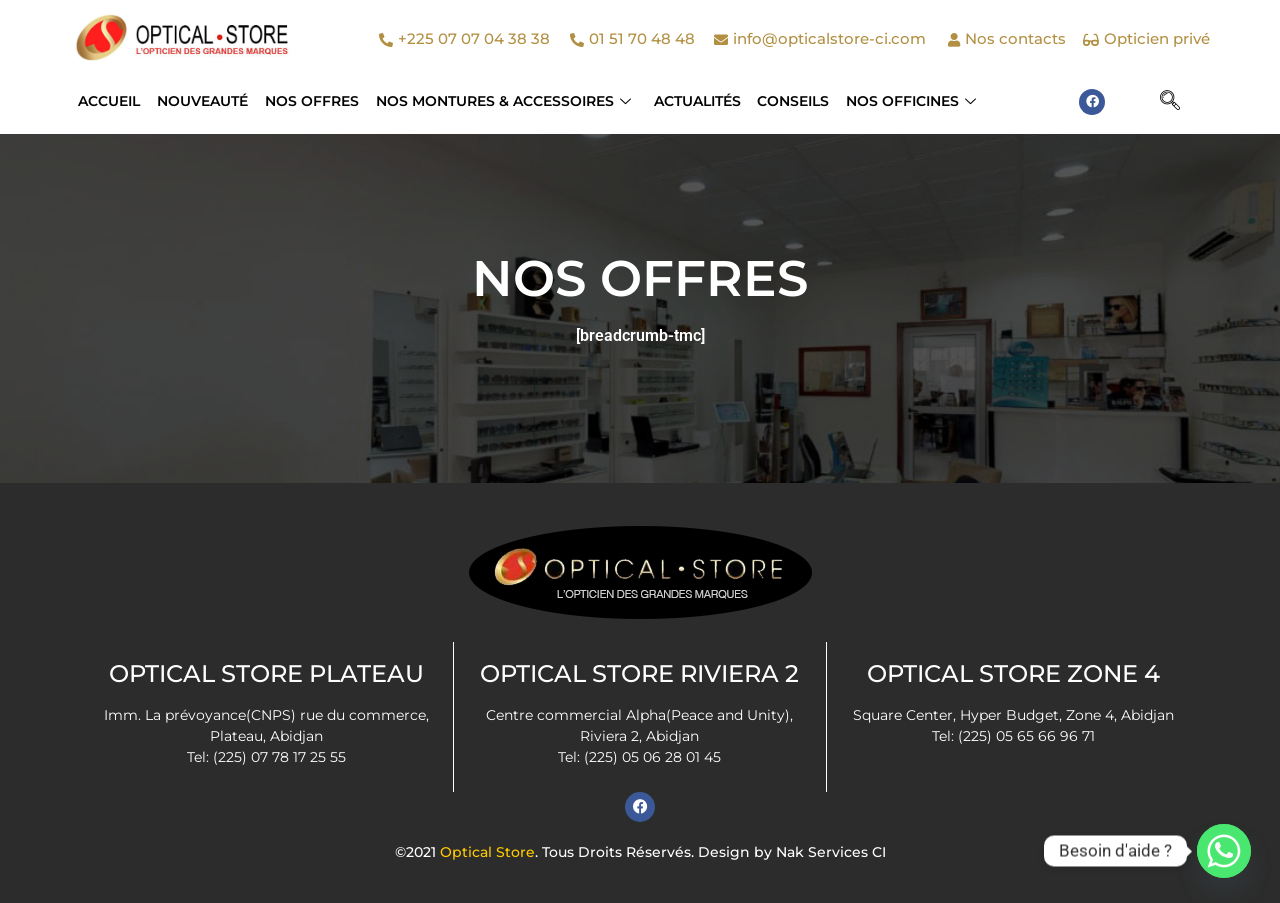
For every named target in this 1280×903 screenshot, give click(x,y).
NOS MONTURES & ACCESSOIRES (500, 101)
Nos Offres (310, 101)
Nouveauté (201, 101)
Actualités (693, 101)
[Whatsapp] (1224, 851)
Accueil (109, 101)
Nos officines (906, 101)
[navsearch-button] (1170, 102)
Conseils (789, 101)
